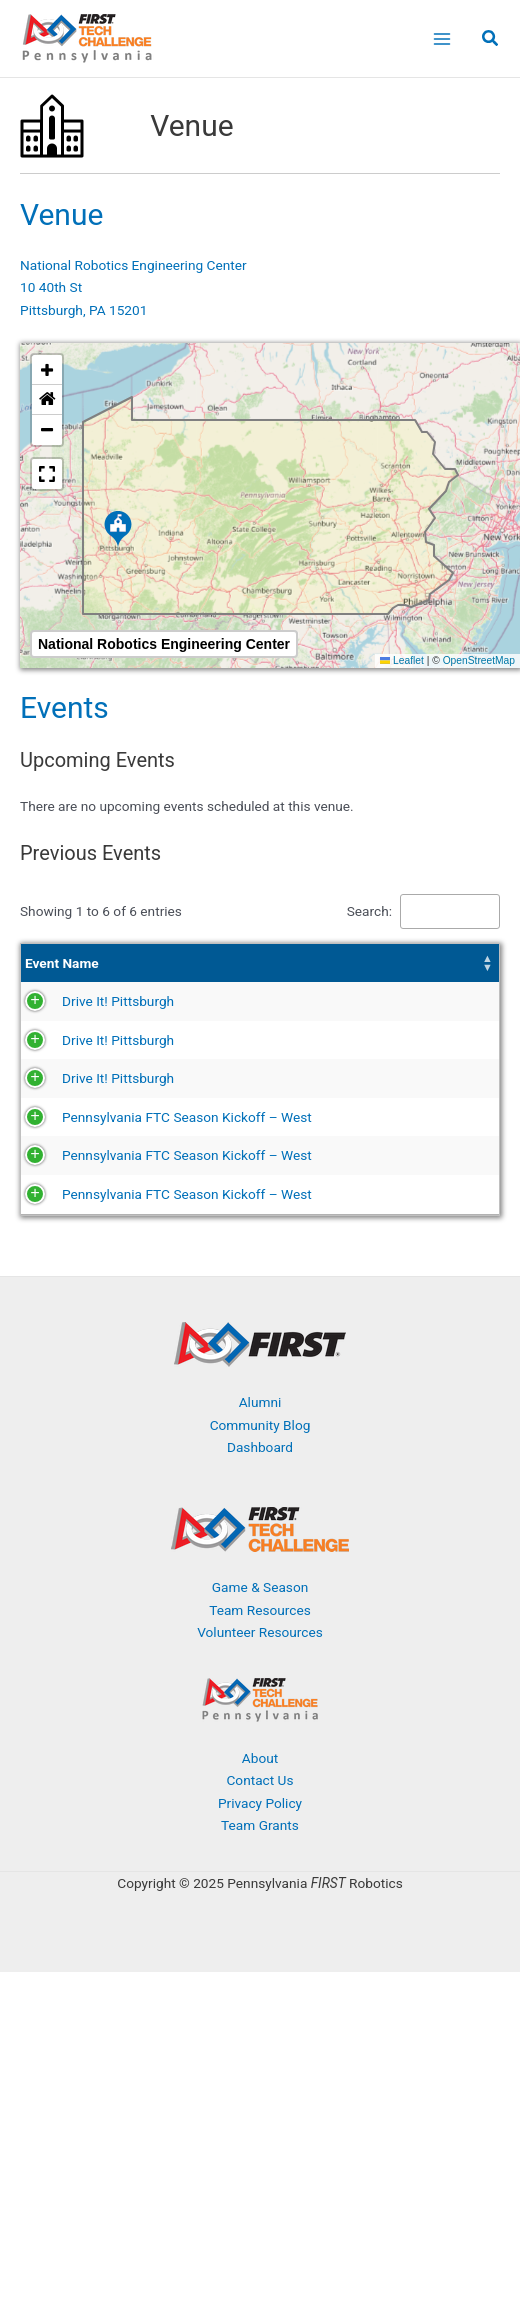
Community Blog (260, 1583)
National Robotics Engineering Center (133, 265)
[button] (491, 40)
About (260, 1915)
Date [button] (222, 974)
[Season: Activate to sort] (350, 974)
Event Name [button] (62, 974)
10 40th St (51, 287)
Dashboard (260, 1605)
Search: (369, 911)
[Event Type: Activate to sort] (451, 974)
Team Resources (260, 1767)
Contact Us (259, 1938)
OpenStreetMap (479, 660)
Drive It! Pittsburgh (81, 1035)
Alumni (260, 1560)
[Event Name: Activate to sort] (112, 974)
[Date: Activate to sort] (250, 974)
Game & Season (260, 1745)
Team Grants (260, 1983)
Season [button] (324, 974)
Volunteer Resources (260, 1790)
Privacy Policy (260, 1961)
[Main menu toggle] (441, 38)
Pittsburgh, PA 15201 (83, 310)
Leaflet (402, 660)
